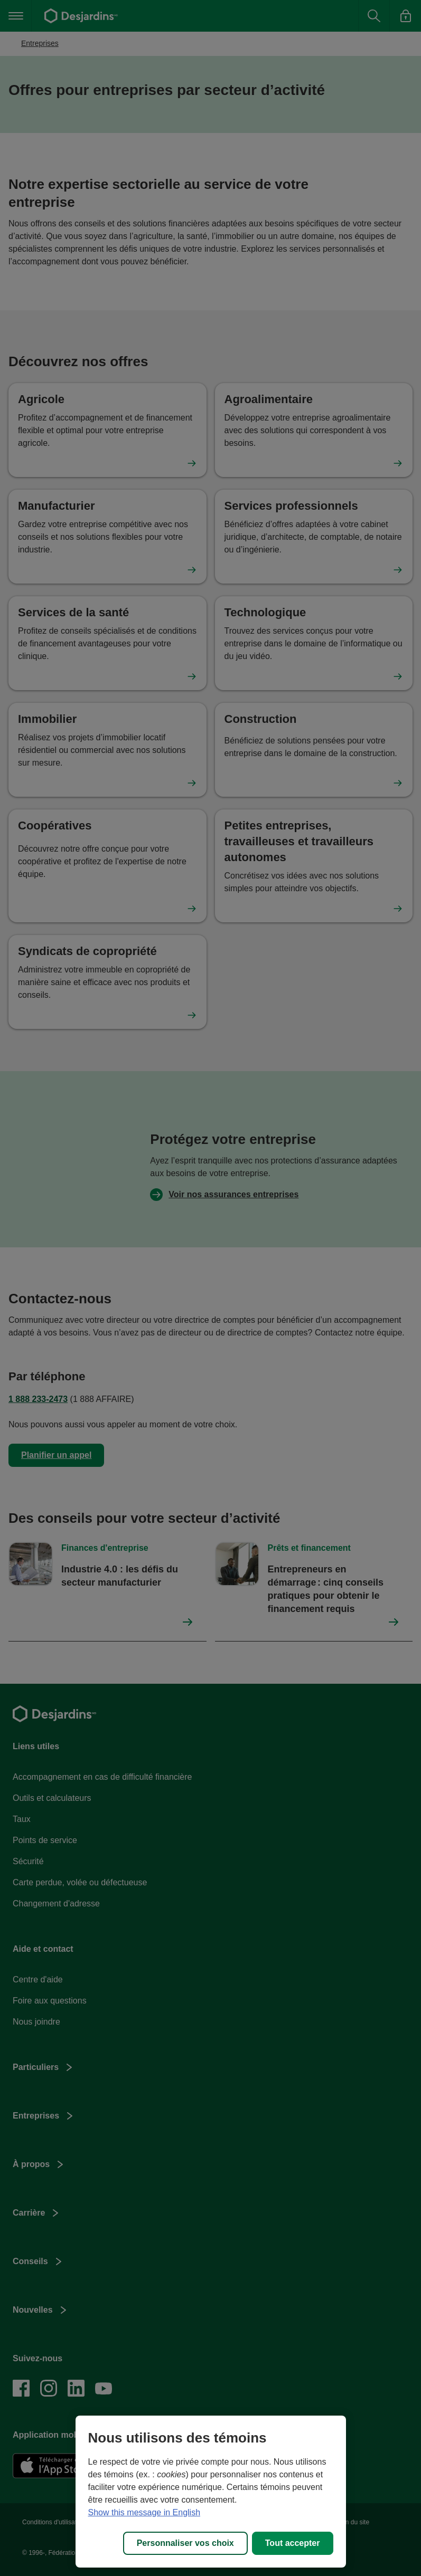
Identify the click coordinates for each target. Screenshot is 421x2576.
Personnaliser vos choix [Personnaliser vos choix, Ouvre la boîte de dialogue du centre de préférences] (185, 2543)
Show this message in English (144, 2512)
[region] (211, 2492)
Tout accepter (292, 2543)
